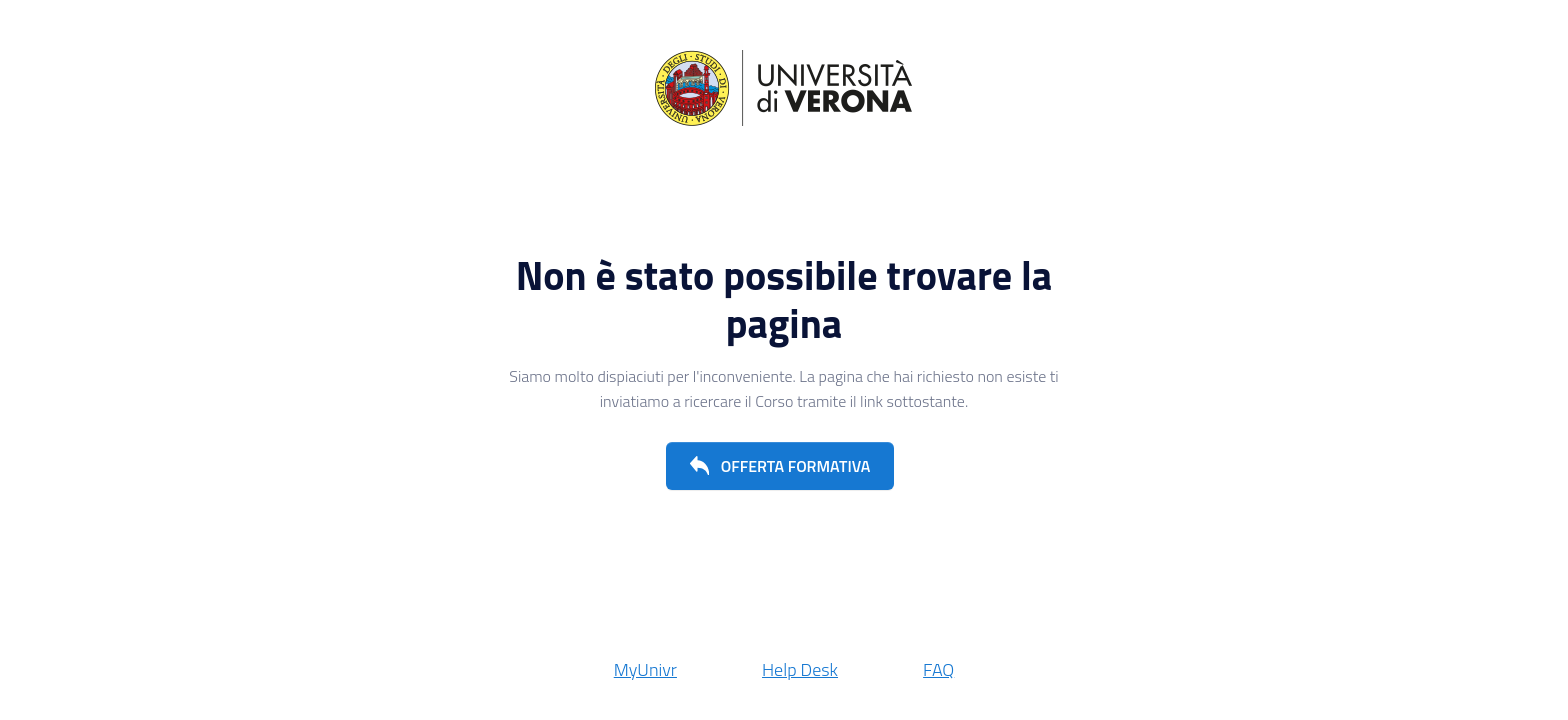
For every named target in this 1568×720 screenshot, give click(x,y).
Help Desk (800, 669)
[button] (780, 466)
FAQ (938, 669)
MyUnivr (645, 669)
